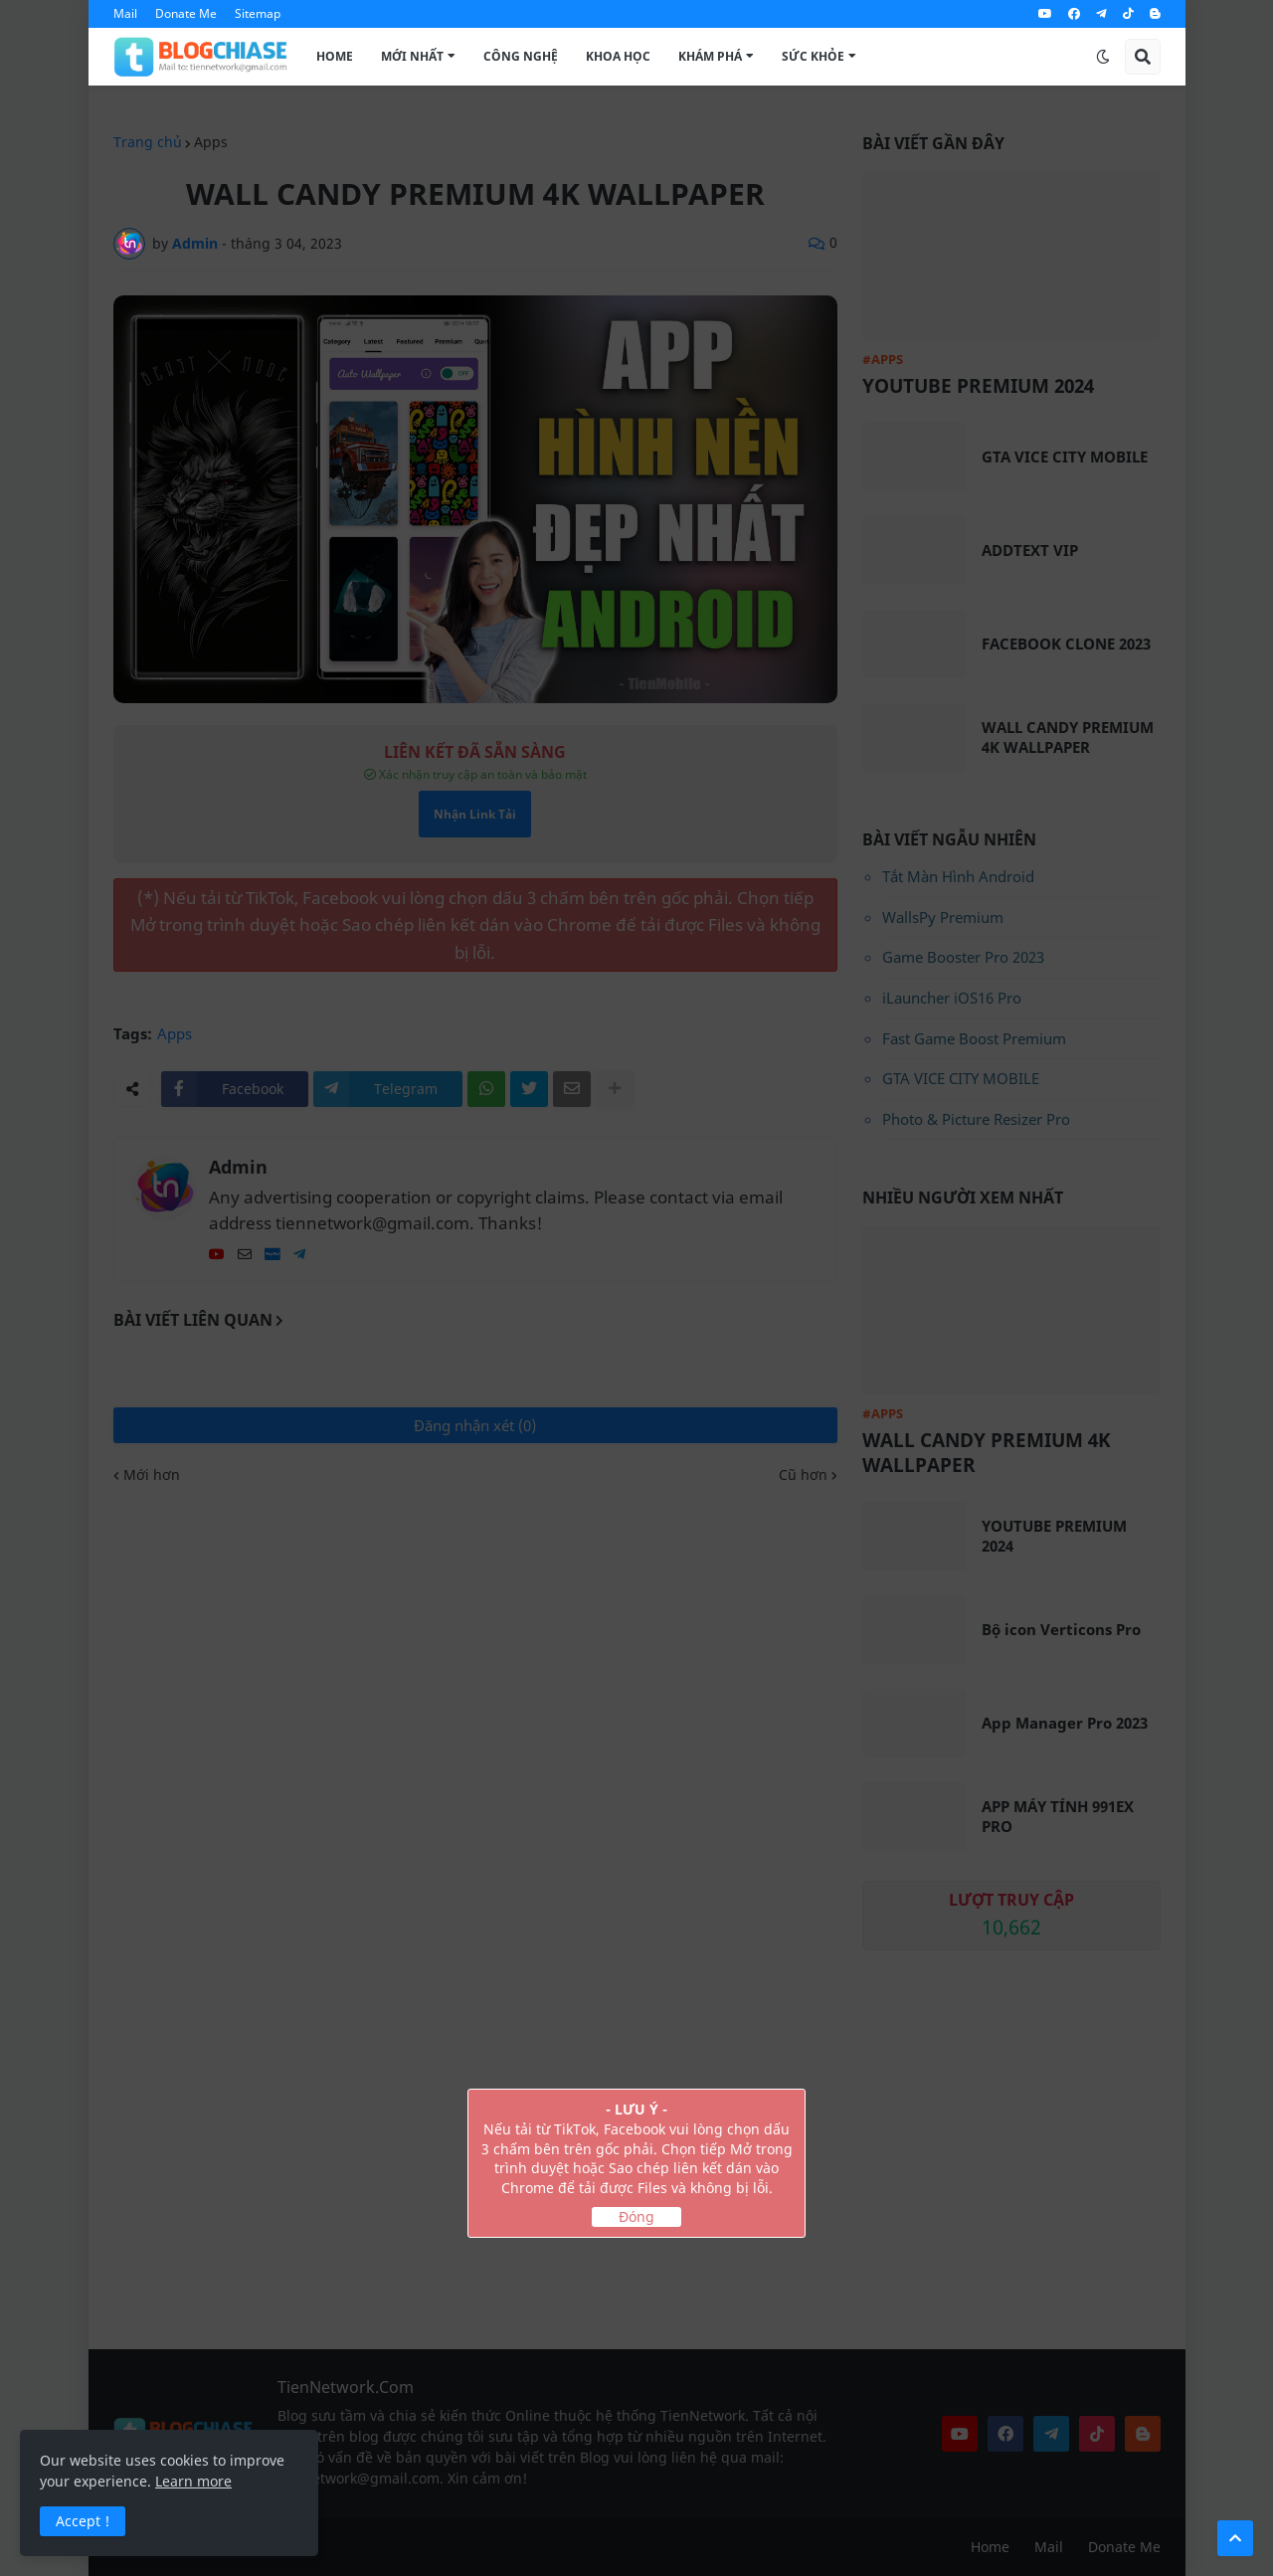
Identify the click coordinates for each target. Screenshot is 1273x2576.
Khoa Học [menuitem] (618, 56)
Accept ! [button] (82, 2520)
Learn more (193, 2481)
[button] (1103, 57)
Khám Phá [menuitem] (710, 56)
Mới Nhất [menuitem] (412, 56)
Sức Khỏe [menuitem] (813, 56)
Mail (125, 13)
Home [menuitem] (334, 56)
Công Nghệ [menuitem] (520, 56)
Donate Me (186, 13)
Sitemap (257, 13)
